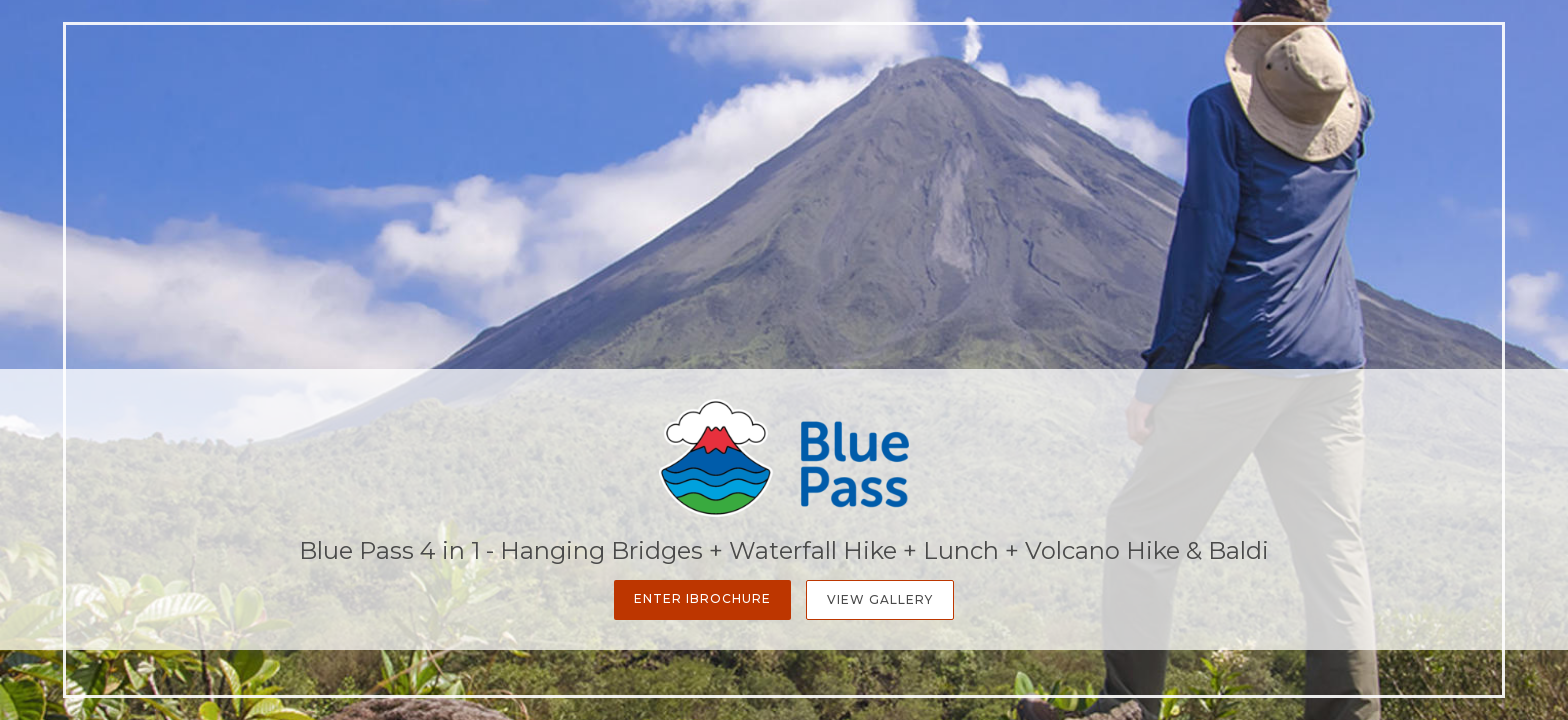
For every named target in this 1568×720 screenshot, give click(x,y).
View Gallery (880, 599)
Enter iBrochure (702, 598)
